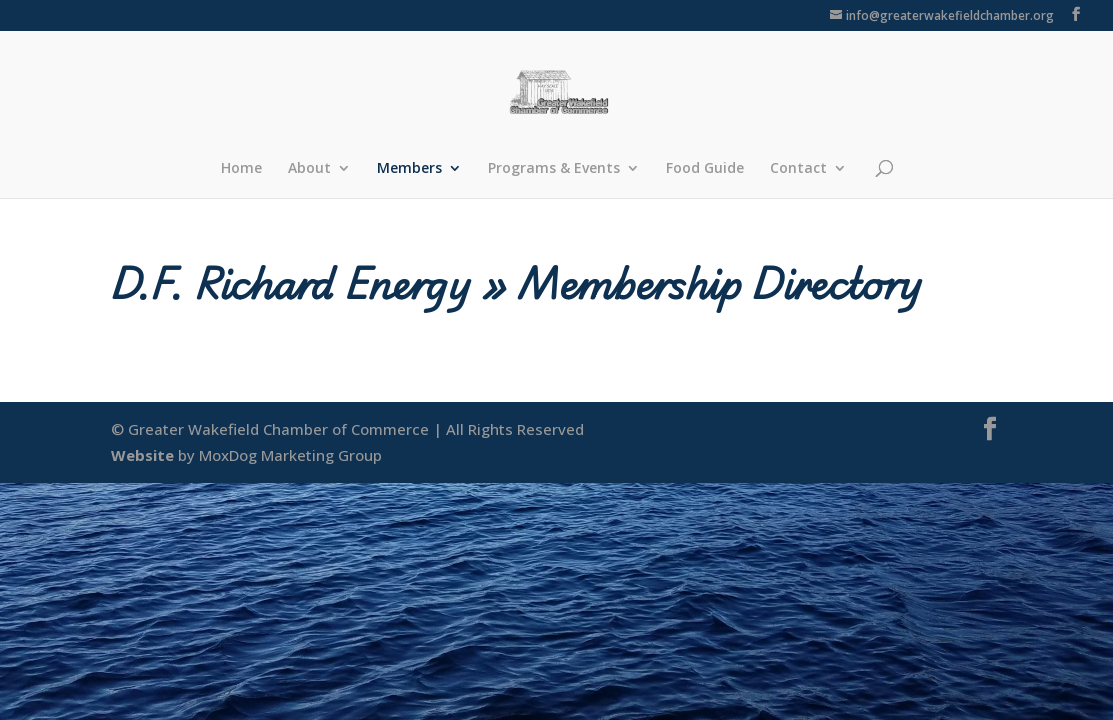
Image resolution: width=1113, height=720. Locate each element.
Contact (798, 169)
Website (142, 455)
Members (409, 169)
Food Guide (705, 169)
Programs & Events (554, 169)
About (309, 169)
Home (241, 169)
